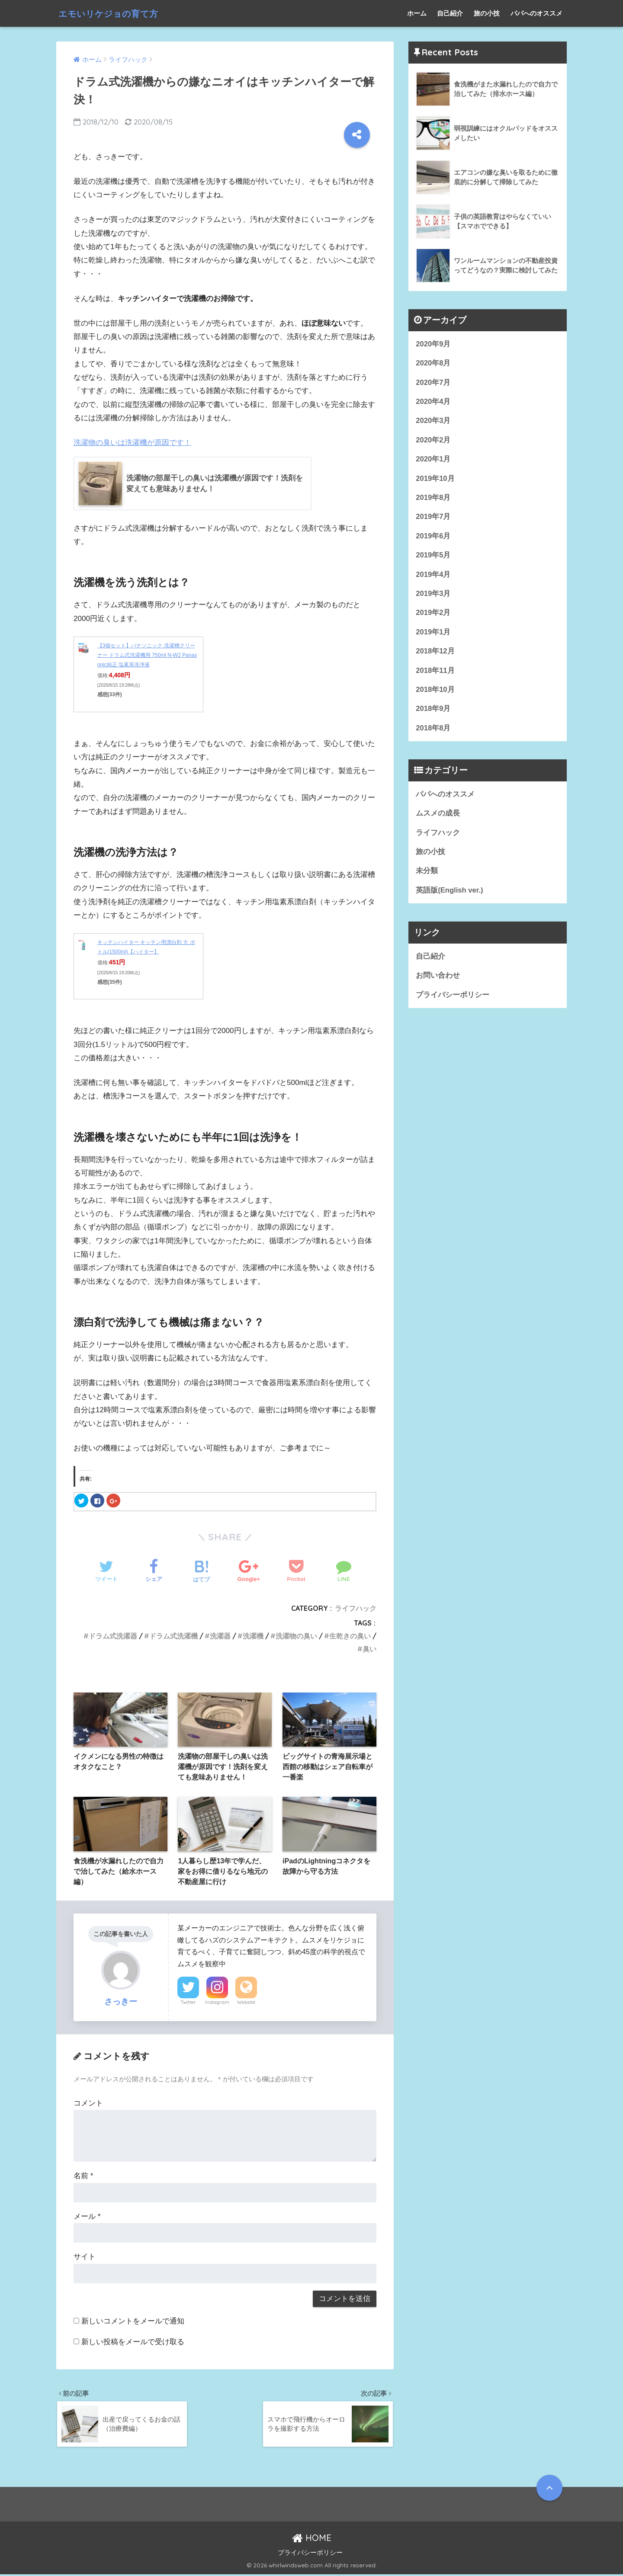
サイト (85, 2257)
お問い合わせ (438, 979)
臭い (369, 1649)
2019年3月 (433, 595)
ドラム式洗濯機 (173, 1636)
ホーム (417, 13)
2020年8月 (433, 363)
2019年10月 (435, 479)
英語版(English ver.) (449, 894)
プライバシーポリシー (452, 999)
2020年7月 (433, 382)
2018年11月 (435, 673)
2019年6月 (433, 537)
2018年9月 (433, 711)
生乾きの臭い (350, 1636)
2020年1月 (433, 460)
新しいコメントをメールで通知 (132, 2322)
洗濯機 (253, 1636)
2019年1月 (433, 634)
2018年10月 (435, 692)
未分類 (427, 874)
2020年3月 (433, 421)
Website (246, 2003)
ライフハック (355, 1608)
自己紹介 (450, 13)
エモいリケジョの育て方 (117, 13)
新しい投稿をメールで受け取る (132, 2343)
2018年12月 (435, 653)
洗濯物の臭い (296, 1636)
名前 (83, 2177)
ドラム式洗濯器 (113, 1636)
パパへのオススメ (536, 13)
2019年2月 (433, 615)
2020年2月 (433, 440)
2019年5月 (433, 557)
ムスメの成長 (438, 816)
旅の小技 (487, 13)
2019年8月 (433, 498)
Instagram (217, 2003)
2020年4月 (433, 402)
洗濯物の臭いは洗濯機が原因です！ (132, 442)
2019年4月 (433, 576)
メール (87, 2217)
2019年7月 (433, 518)
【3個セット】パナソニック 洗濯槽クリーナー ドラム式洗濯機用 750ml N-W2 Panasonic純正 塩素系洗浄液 (147, 655)
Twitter (188, 2003)
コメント (88, 2104)
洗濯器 (220, 1636)
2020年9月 (433, 344)
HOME (311, 2539)
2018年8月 (433, 730)
